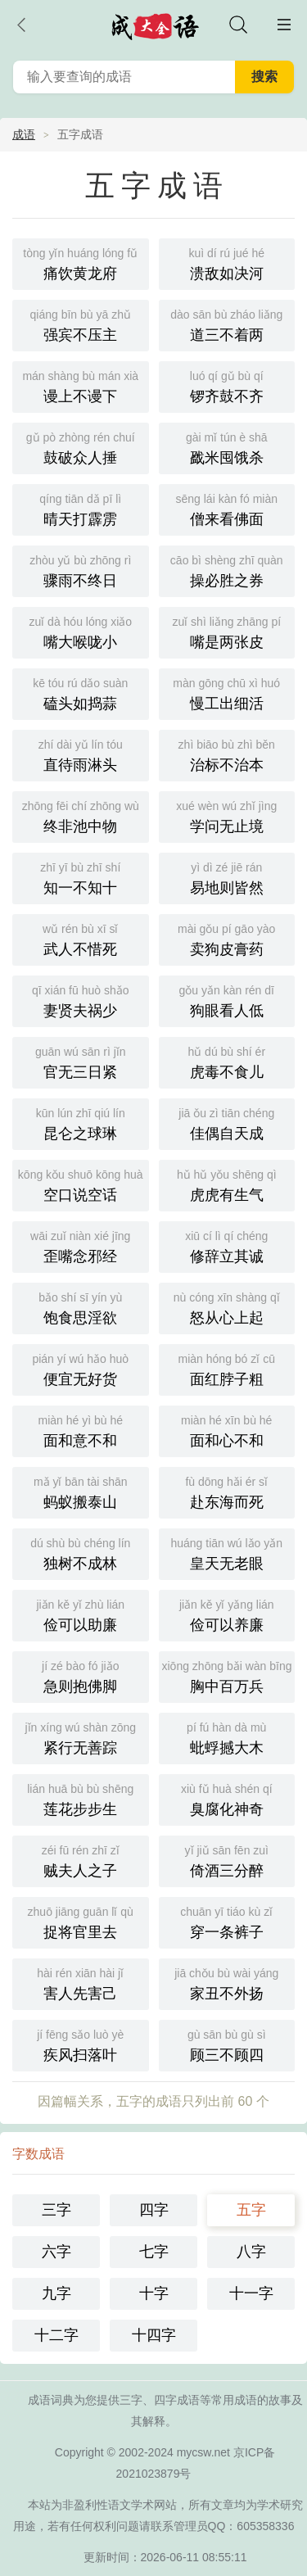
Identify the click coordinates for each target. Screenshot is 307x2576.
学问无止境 (227, 815)
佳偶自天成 (227, 1122)
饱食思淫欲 (81, 1307)
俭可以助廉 (81, 1614)
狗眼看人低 (227, 999)
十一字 (251, 2293)
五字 (251, 2210)
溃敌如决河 (227, 262)
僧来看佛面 (227, 508)
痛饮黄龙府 (81, 262)
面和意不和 (81, 1429)
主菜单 (284, 24)
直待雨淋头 (81, 754)
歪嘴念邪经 (81, 1245)
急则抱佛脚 (81, 1675)
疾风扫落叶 (81, 2044)
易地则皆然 (227, 877)
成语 (23, 134)
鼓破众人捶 (81, 447)
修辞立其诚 (227, 1245)
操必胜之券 (227, 569)
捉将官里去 (81, 1921)
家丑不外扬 (227, 1982)
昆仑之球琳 (81, 1122)
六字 (56, 2251)
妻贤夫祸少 (81, 999)
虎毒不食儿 (227, 1061)
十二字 (56, 2335)
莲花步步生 (81, 1798)
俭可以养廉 (227, 1614)
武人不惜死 (81, 938)
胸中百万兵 (227, 1675)
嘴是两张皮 (227, 631)
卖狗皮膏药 (227, 938)
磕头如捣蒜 (81, 692)
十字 (154, 2293)
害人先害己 (81, 1982)
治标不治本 (227, 754)
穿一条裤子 (227, 1921)
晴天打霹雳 (81, 508)
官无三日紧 (81, 1061)
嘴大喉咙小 (81, 631)
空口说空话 (81, 1184)
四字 (154, 2210)
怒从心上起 (227, 1307)
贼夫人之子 (81, 1859)
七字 (154, 2251)
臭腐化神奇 (227, 1798)
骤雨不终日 (81, 569)
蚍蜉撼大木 (227, 1737)
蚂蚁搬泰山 (81, 1491)
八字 (251, 2251)
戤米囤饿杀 (227, 447)
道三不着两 (227, 324)
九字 (56, 2293)
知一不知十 (81, 877)
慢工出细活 (227, 692)
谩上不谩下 (81, 385)
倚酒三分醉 (227, 1859)
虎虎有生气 (227, 1184)
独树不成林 (81, 1552)
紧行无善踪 (81, 1737)
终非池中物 (81, 815)
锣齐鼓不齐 (227, 385)
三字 (56, 2210)
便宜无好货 (81, 1368)
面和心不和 (227, 1429)
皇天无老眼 (227, 1552)
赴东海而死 (227, 1491)
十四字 (154, 2335)
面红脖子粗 (227, 1368)
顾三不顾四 (227, 2044)
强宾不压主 (81, 324)
